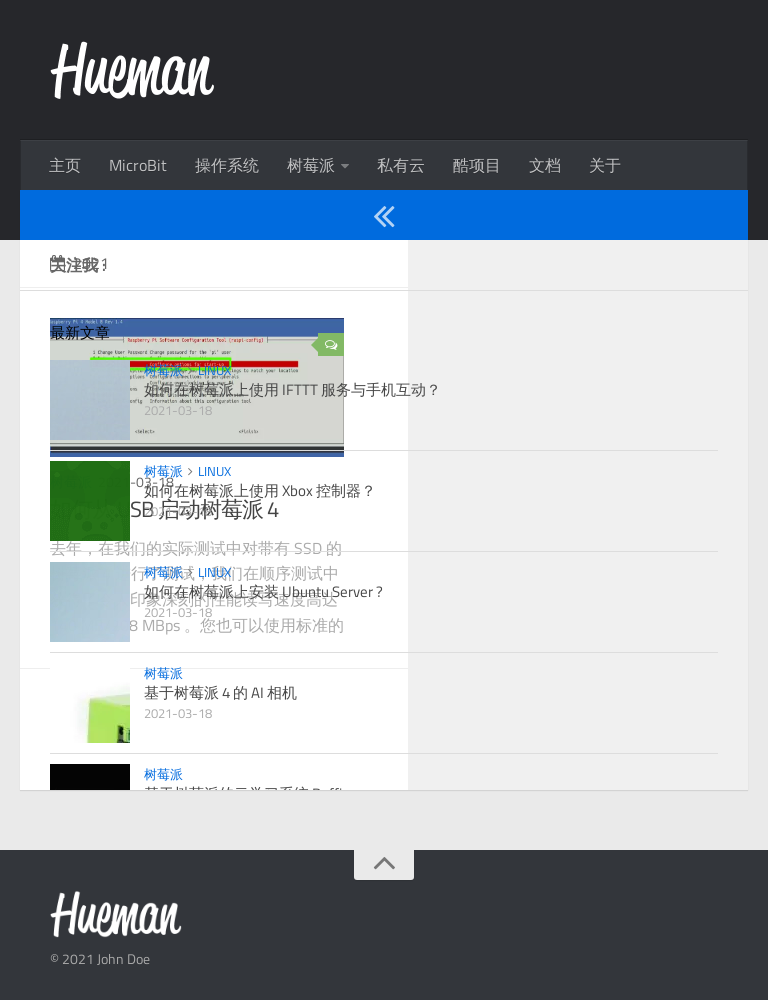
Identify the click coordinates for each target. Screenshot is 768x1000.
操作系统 (227, 165)
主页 (65, 165)
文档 (545, 165)
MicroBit (138, 165)
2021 (79, 263)
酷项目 (477, 165)
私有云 (401, 165)
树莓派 (311, 165)
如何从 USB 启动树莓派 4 (164, 509)
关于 (605, 165)
